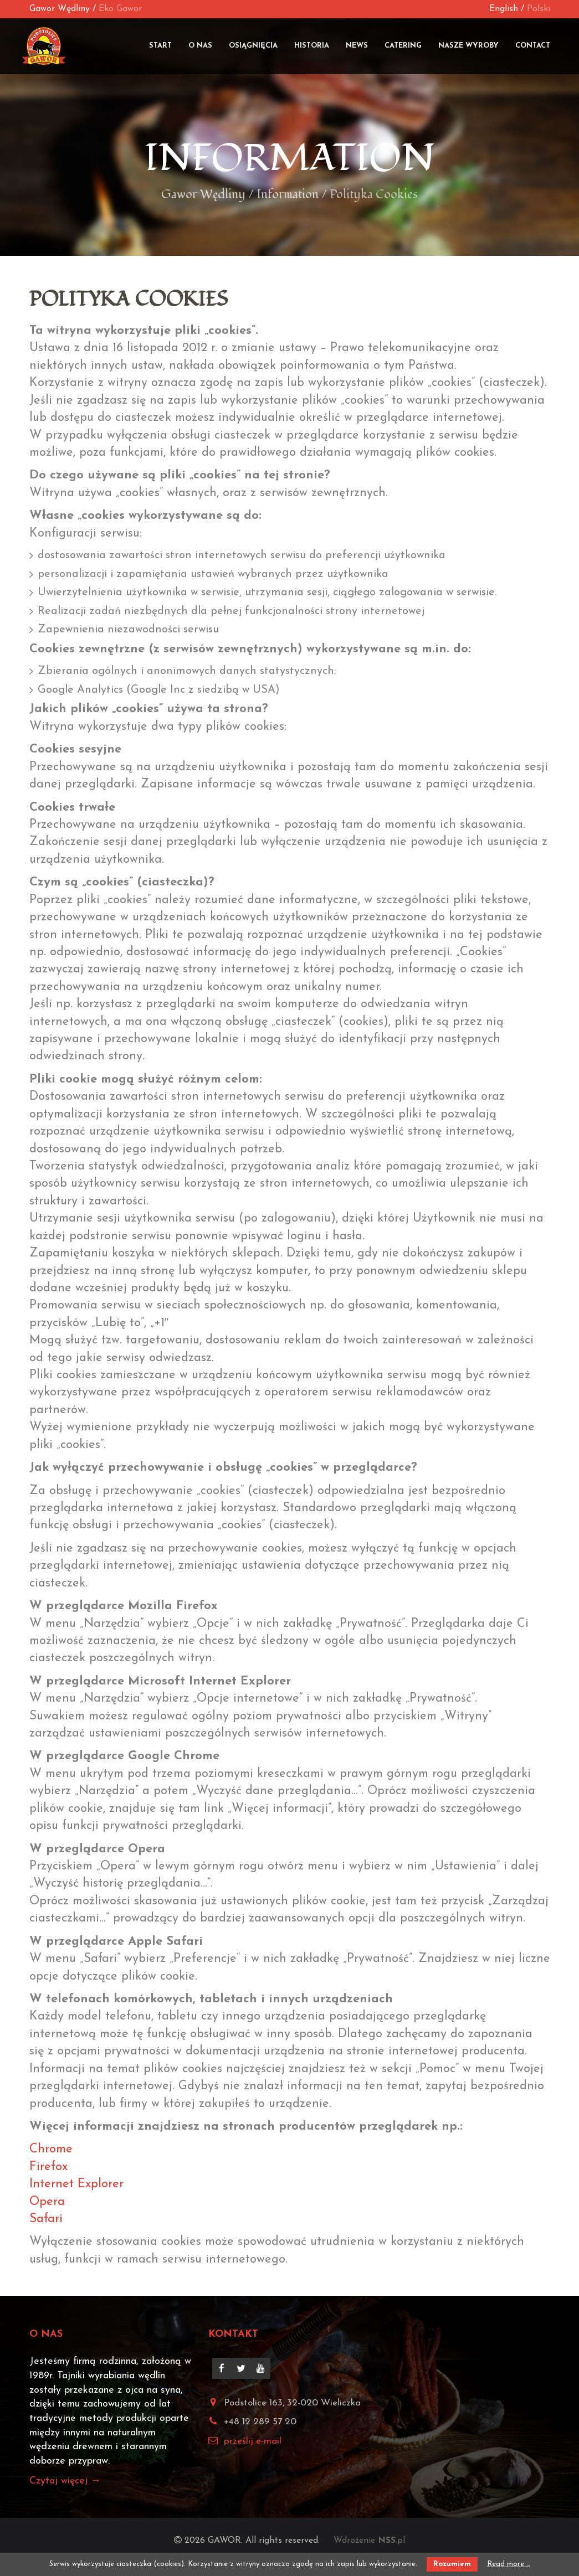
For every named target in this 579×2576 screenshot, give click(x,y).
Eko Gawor (120, 8)
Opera (47, 2201)
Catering (403, 46)
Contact (532, 46)
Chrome (51, 2148)
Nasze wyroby (468, 46)
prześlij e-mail (252, 2440)
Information (289, 157)
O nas (200, 46)
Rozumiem (452, 2564)
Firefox (48, 2166)
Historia (311, 46)
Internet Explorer (76, 2183)
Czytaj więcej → (65, 2480)
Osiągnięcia (253, 46)
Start (160, 46)
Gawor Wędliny (59, 8)
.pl (391, 2540)
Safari (46, 2218)
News (357, 46)
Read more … (508, 2564)
